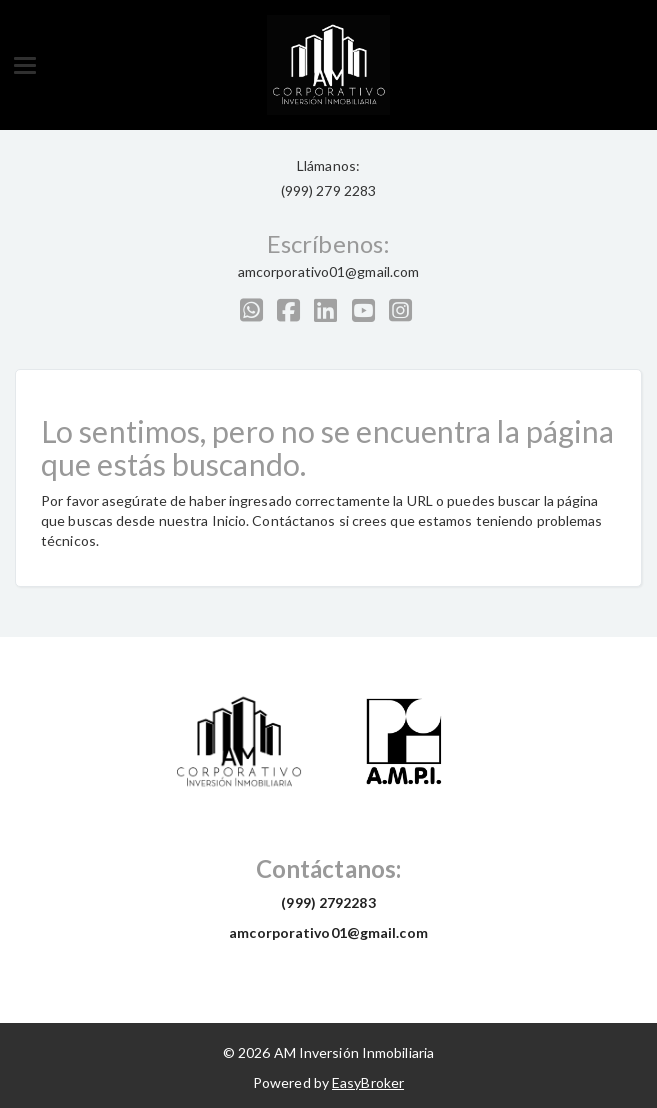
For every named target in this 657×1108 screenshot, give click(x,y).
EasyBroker (368, 1082)
